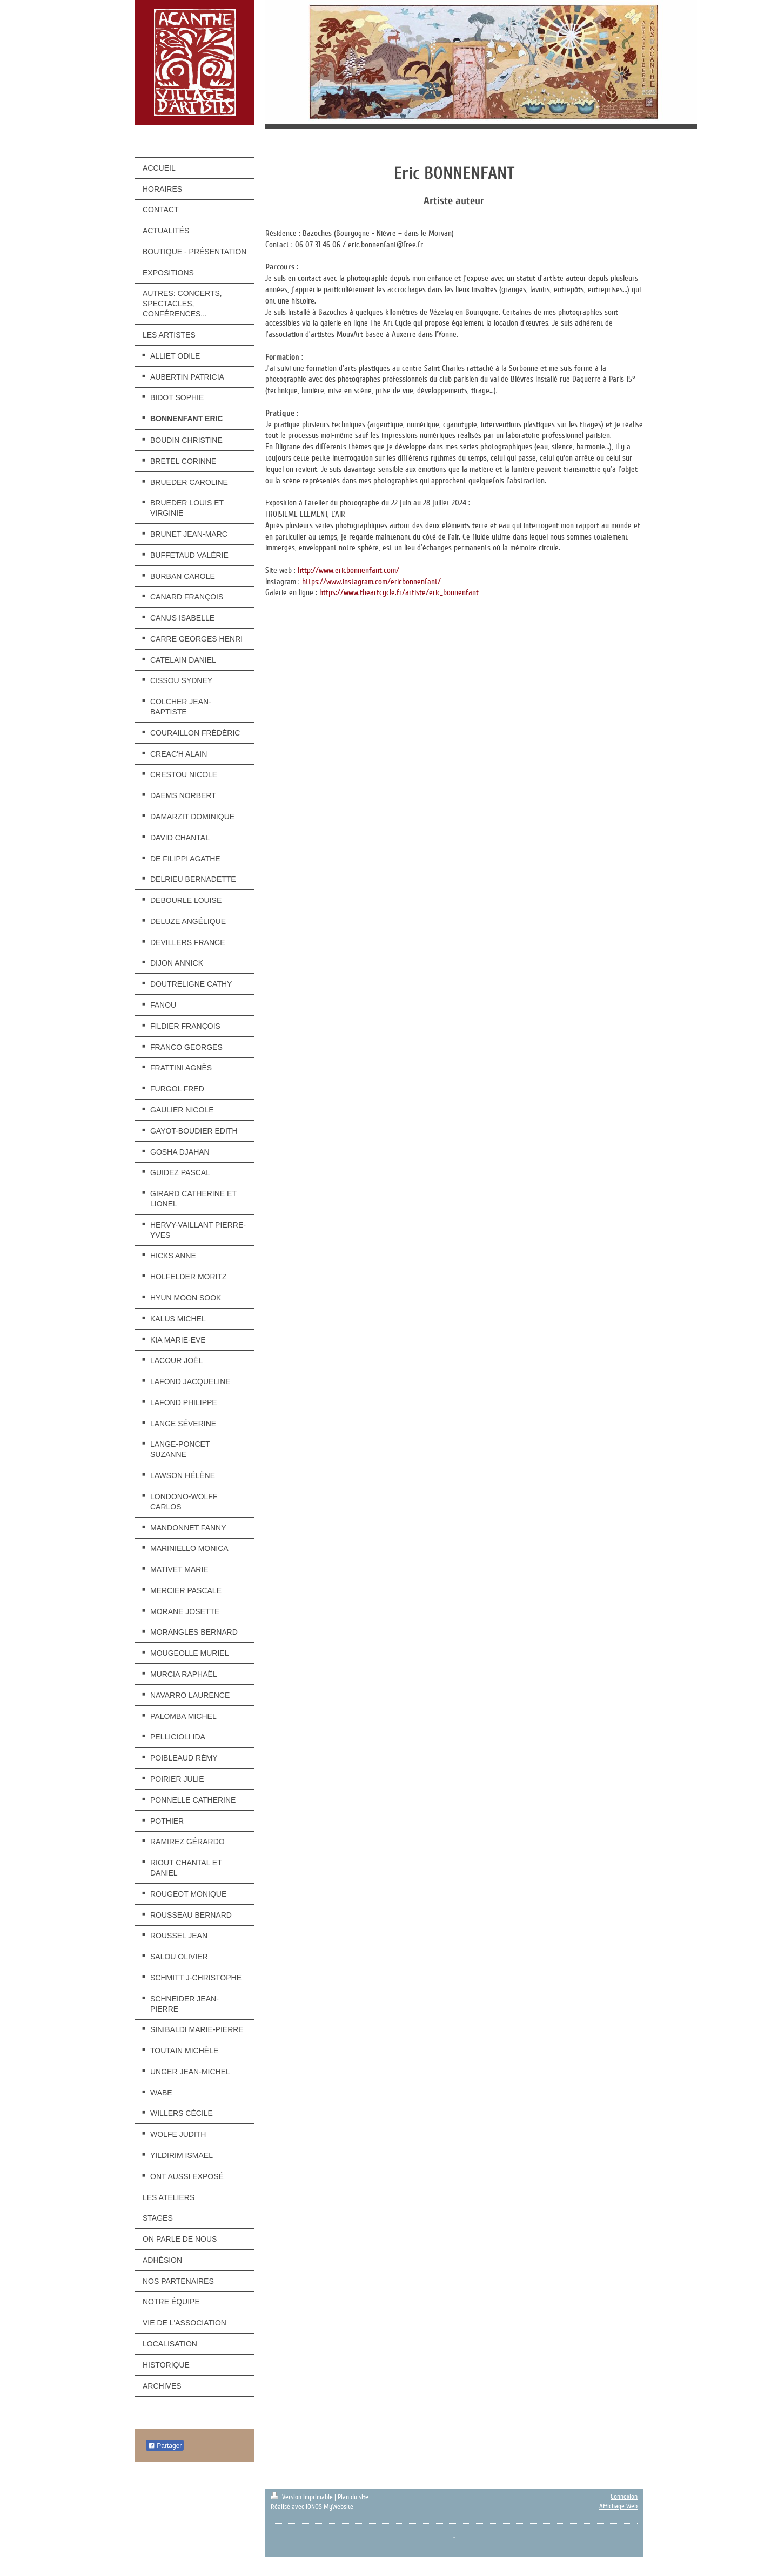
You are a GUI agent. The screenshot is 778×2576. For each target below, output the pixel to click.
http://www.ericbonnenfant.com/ (348, 570)
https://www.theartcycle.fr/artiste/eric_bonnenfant (399, 592)
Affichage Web (618, 2506)
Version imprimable (302, 2497)
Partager (165, 2446)
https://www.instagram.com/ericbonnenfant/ (371, 581)
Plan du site (353, 2497)
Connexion (624, 2496)
